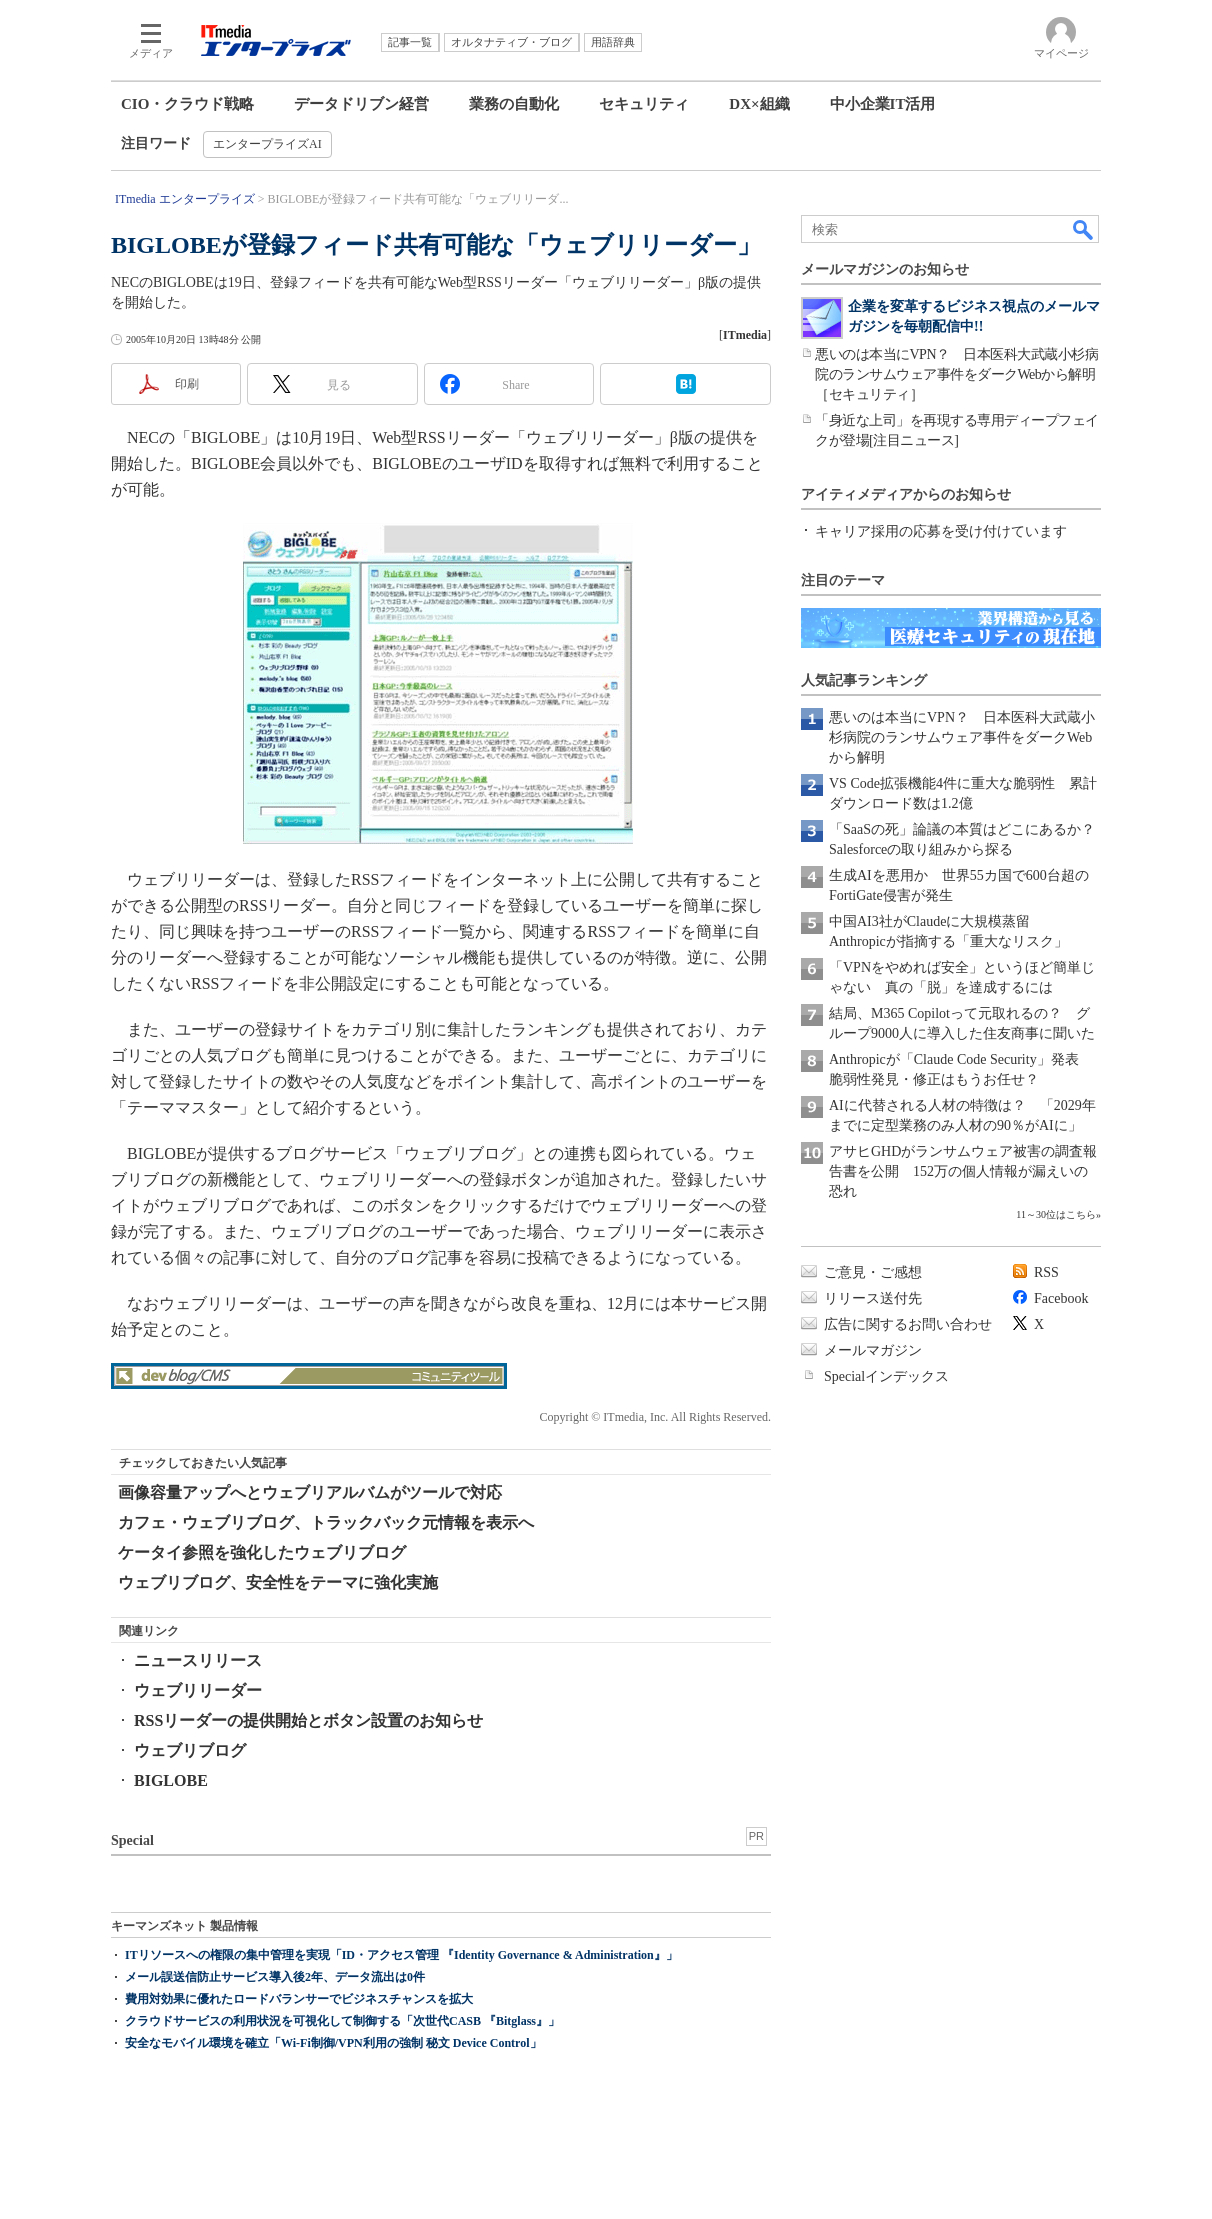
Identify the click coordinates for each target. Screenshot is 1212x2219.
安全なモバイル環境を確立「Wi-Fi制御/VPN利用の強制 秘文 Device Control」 (333, 2043)
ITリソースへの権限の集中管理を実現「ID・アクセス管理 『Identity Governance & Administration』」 (401, 1955)
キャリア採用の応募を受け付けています (941, 531)
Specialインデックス (886, 1376)
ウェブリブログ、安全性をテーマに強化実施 (278, 1582)
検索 (1084, 229)
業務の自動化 (514, 104)
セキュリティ (644, 104)
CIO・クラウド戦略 (187, 104)
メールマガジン (873, 1350)
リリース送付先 (873, 1298)
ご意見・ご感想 (873, 1272)
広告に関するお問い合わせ (908, 1324)
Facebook (1061, 1298)
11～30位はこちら (1056, 1214)
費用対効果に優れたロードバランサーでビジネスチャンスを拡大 (299, 1999)
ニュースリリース (198, 1660)
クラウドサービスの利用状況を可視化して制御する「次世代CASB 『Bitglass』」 (342, 2021)
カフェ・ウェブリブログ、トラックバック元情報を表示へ (326, 1522)
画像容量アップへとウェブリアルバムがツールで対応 (310, 1492)
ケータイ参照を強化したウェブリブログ (262, 1552)
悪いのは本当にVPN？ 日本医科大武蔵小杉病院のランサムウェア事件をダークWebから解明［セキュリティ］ (956, 374)
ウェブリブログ (190, 1750)
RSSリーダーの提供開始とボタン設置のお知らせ (308, 1720)
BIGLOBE (171, 1780)
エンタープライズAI (267, 144)
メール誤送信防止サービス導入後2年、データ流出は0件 (275, 1977)
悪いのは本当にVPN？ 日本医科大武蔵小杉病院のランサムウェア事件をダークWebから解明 (962, 737)
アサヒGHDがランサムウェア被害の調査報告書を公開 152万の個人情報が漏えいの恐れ (963, 1171)
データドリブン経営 (361, 104)
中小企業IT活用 (883, 104)
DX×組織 (759, 104)
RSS (1046, 1272)
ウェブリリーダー (198, 1690)
